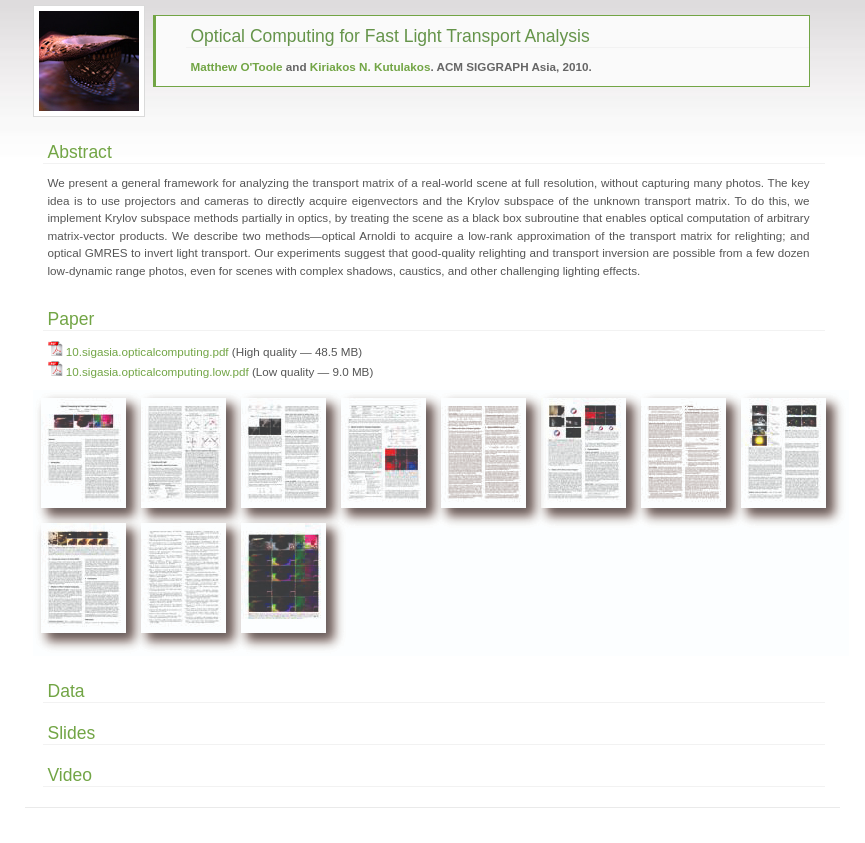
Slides (72, 733)
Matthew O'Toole (237, 66)
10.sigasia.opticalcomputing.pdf (147, 351)
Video (70, 775)
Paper (71, 319)
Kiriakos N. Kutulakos (370, 66)
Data (66, 691)
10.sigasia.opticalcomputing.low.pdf (157, 371)
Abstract (80, 152)
